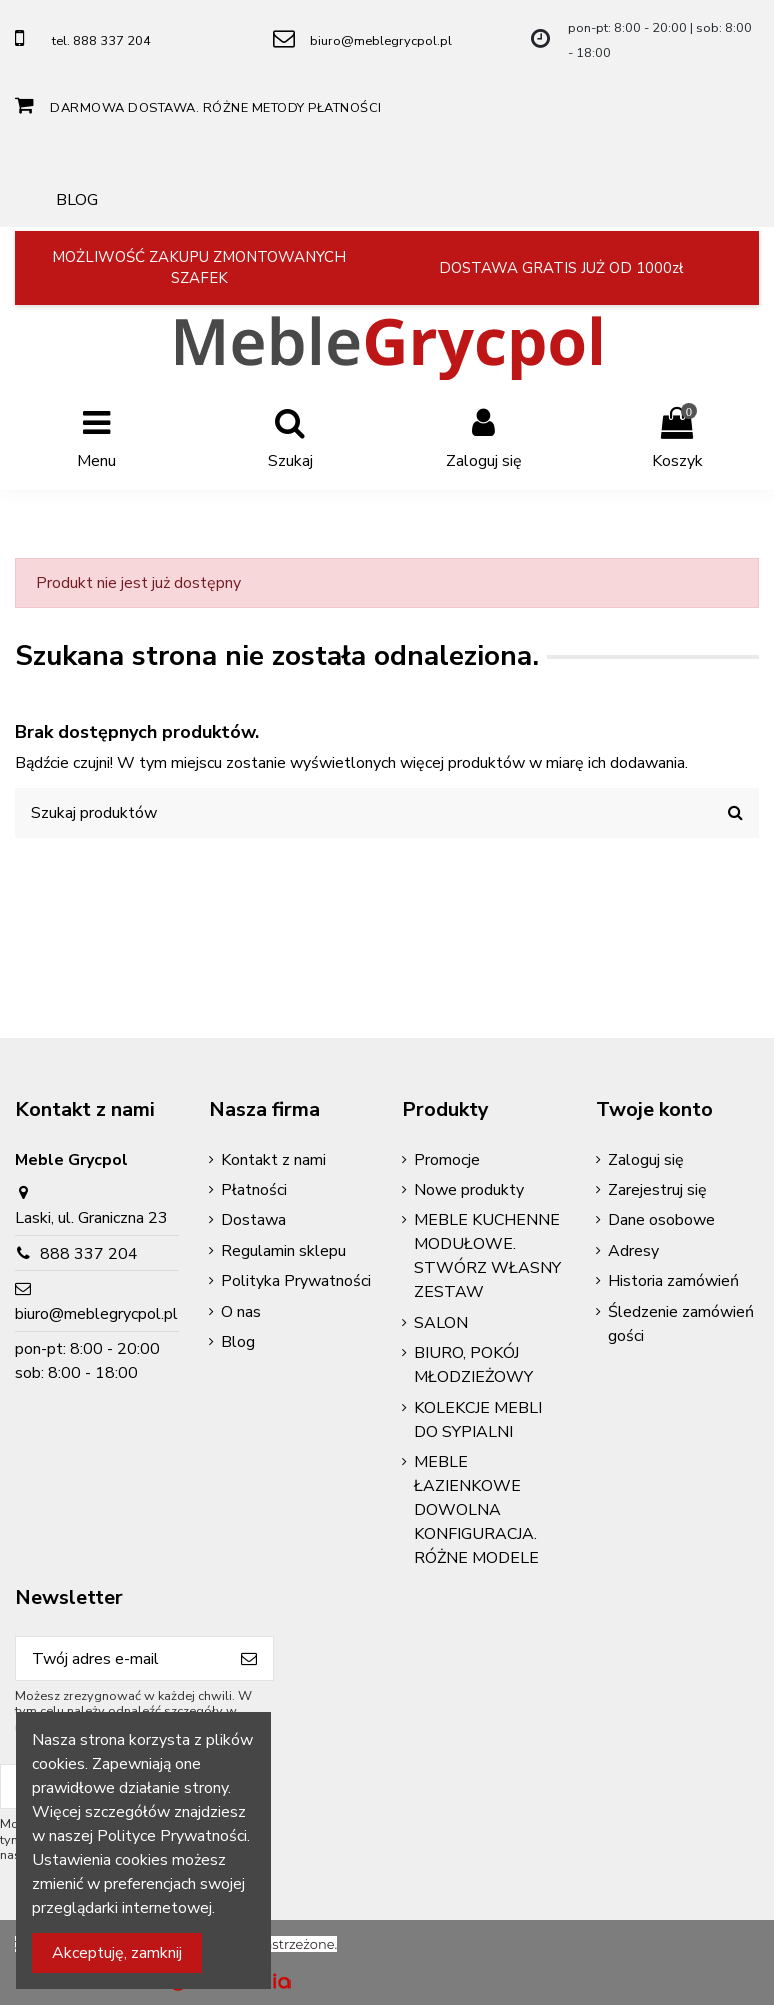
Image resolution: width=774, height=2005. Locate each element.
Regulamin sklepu (283, 1251)
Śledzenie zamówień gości (681, 1324)
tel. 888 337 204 (101, 41)
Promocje (447, 1160)
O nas (241, 1312)
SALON (441, 1323)
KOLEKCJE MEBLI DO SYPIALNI (478, 1420)
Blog (238, 1342)
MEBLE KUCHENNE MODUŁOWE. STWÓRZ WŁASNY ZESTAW (487, 1256)
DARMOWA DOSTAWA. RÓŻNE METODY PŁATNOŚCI (216, 108)
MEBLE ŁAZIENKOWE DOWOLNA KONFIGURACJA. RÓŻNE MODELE (476, 1510)
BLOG (77, 200)
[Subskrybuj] (249, 1658)
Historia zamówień (673, 1281)
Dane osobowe (661, 1220)
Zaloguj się (646, 1160)
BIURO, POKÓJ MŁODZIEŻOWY (473, 1365)
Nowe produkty (469, 1190)
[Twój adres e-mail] (120, 1658)
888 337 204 (89, 1254)
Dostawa (253, 1220)
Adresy (633, 1251)
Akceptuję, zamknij (117, 1953)
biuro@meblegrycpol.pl (381, 41)
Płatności (254, 1190)
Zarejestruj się (657, 1190)
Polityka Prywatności (296, 1281)
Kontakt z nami (273, 1160)
